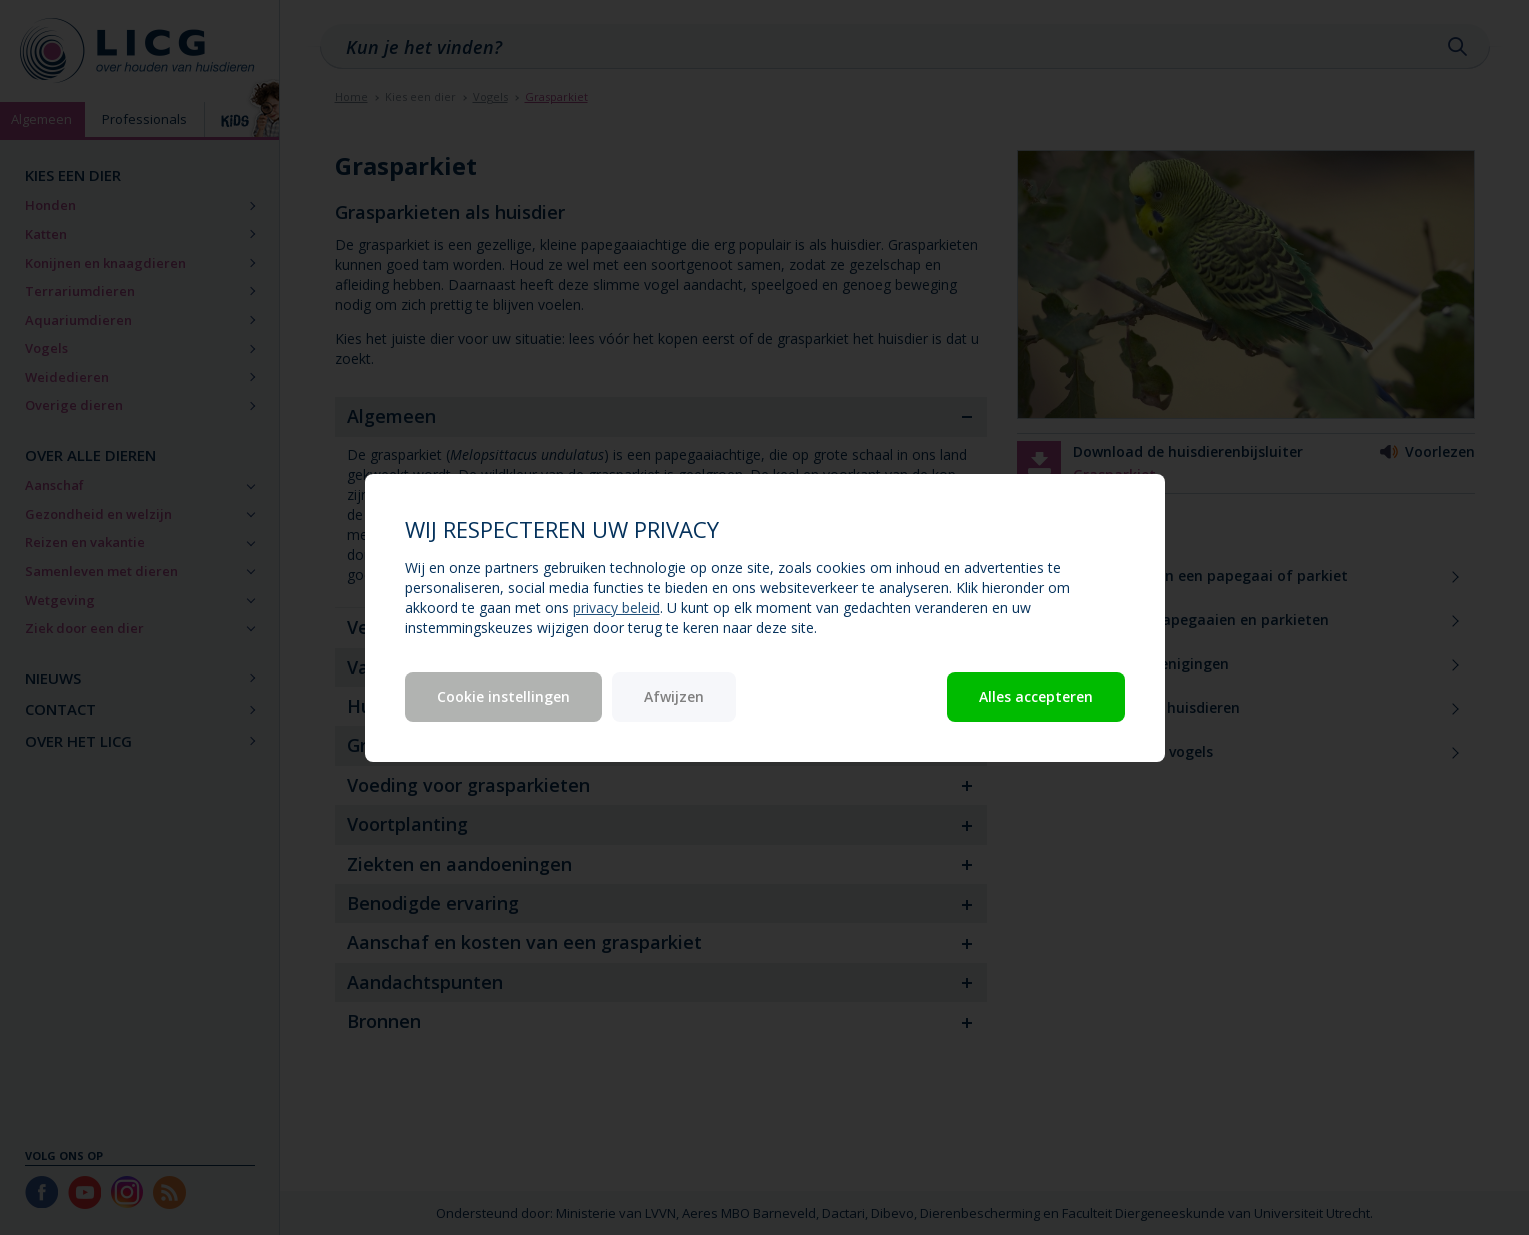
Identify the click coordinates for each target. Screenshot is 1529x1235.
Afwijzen (674, 696)
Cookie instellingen (503, 696)
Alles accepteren (1036, 696)
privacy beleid (616, 607)
